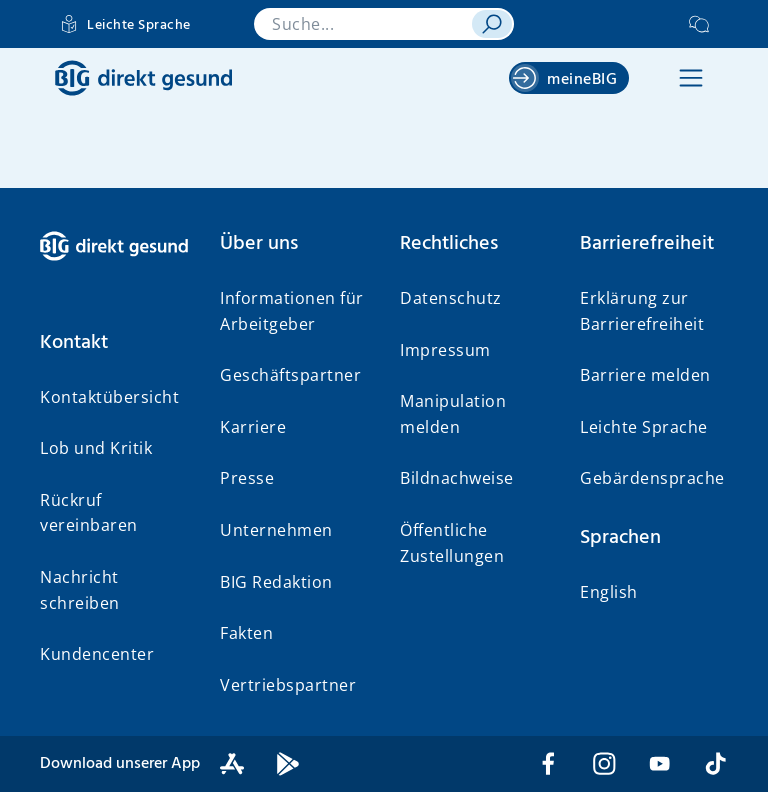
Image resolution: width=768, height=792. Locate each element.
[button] (691, 78)
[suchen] (492, 24)
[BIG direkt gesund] (143, 78)
